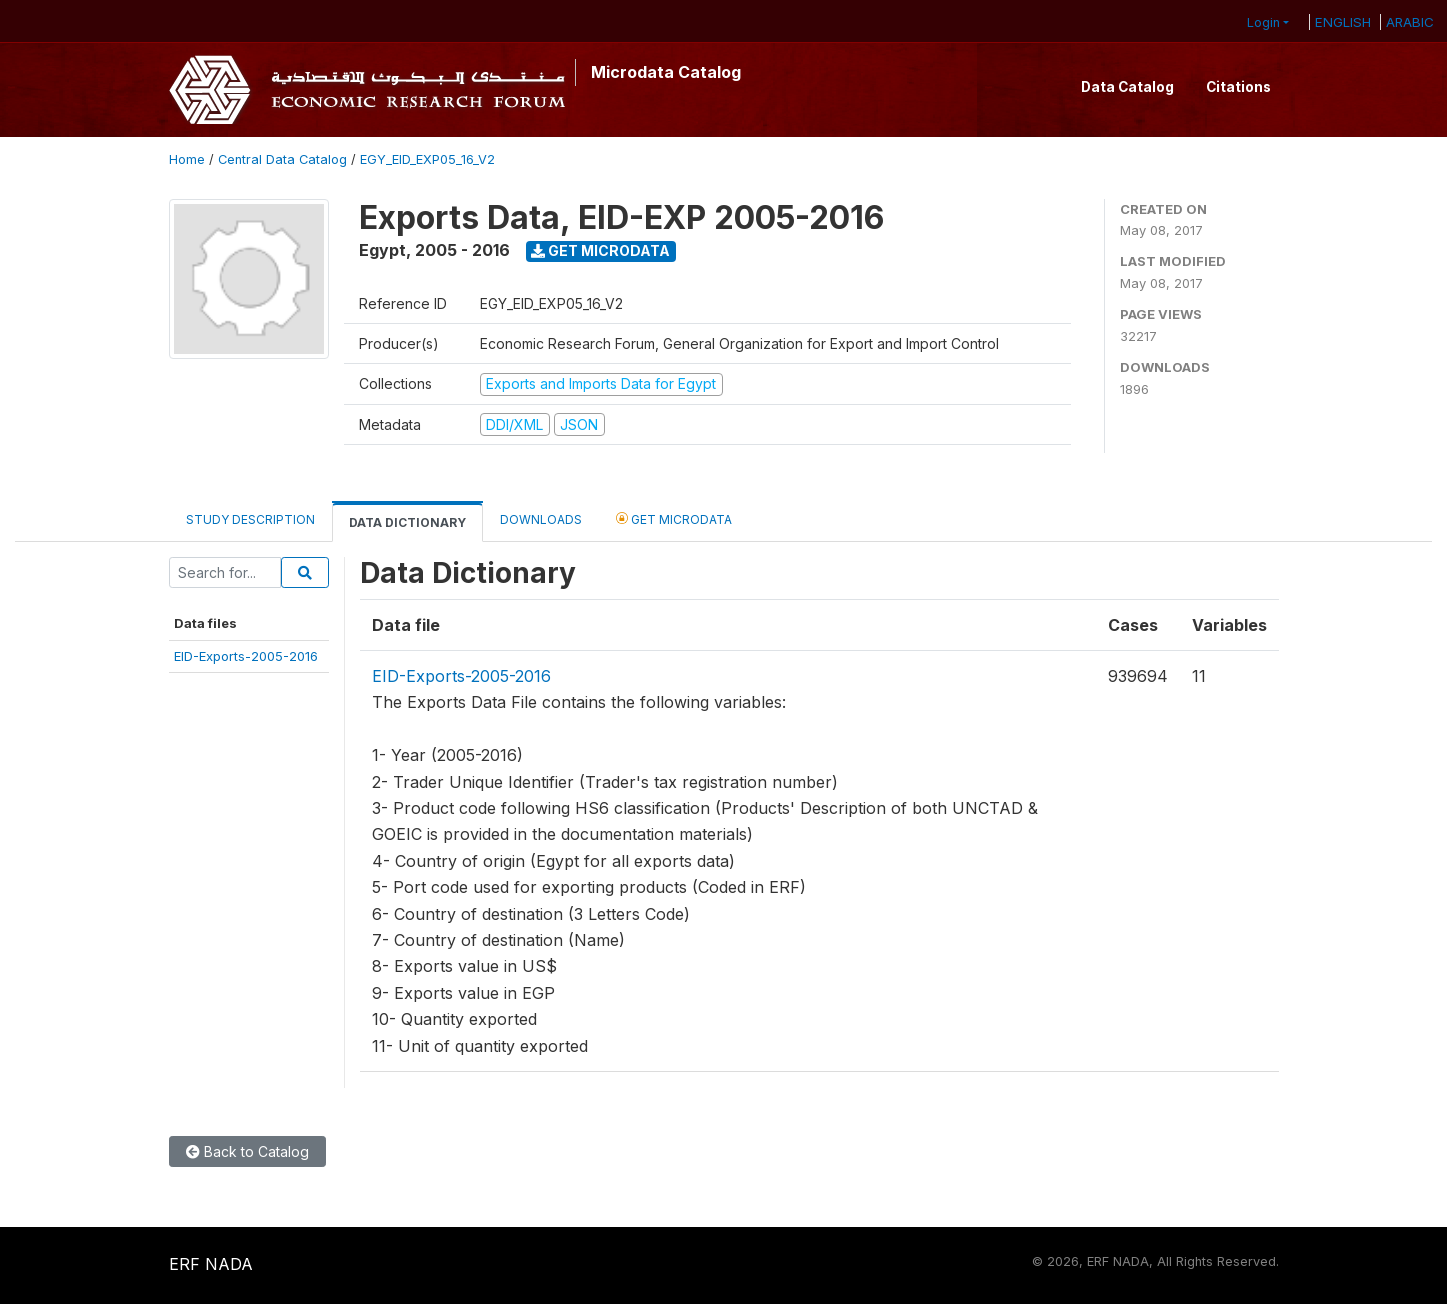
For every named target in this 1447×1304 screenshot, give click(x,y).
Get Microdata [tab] (674, 518)
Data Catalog (1127, 87)
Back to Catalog (247, 1151)
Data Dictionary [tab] (407, 522)
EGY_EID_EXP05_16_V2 (427, 159)
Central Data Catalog (282, 159)
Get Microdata (600, 250)
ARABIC (1410, 22)
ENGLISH (1343, 22)
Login (1263, 22)
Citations (1238, 87)
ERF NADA (211, 1264)
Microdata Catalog (666, 72)
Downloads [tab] (541, 519)
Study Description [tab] (250, 519)
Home (187, 159)
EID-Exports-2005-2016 (246, 656)
